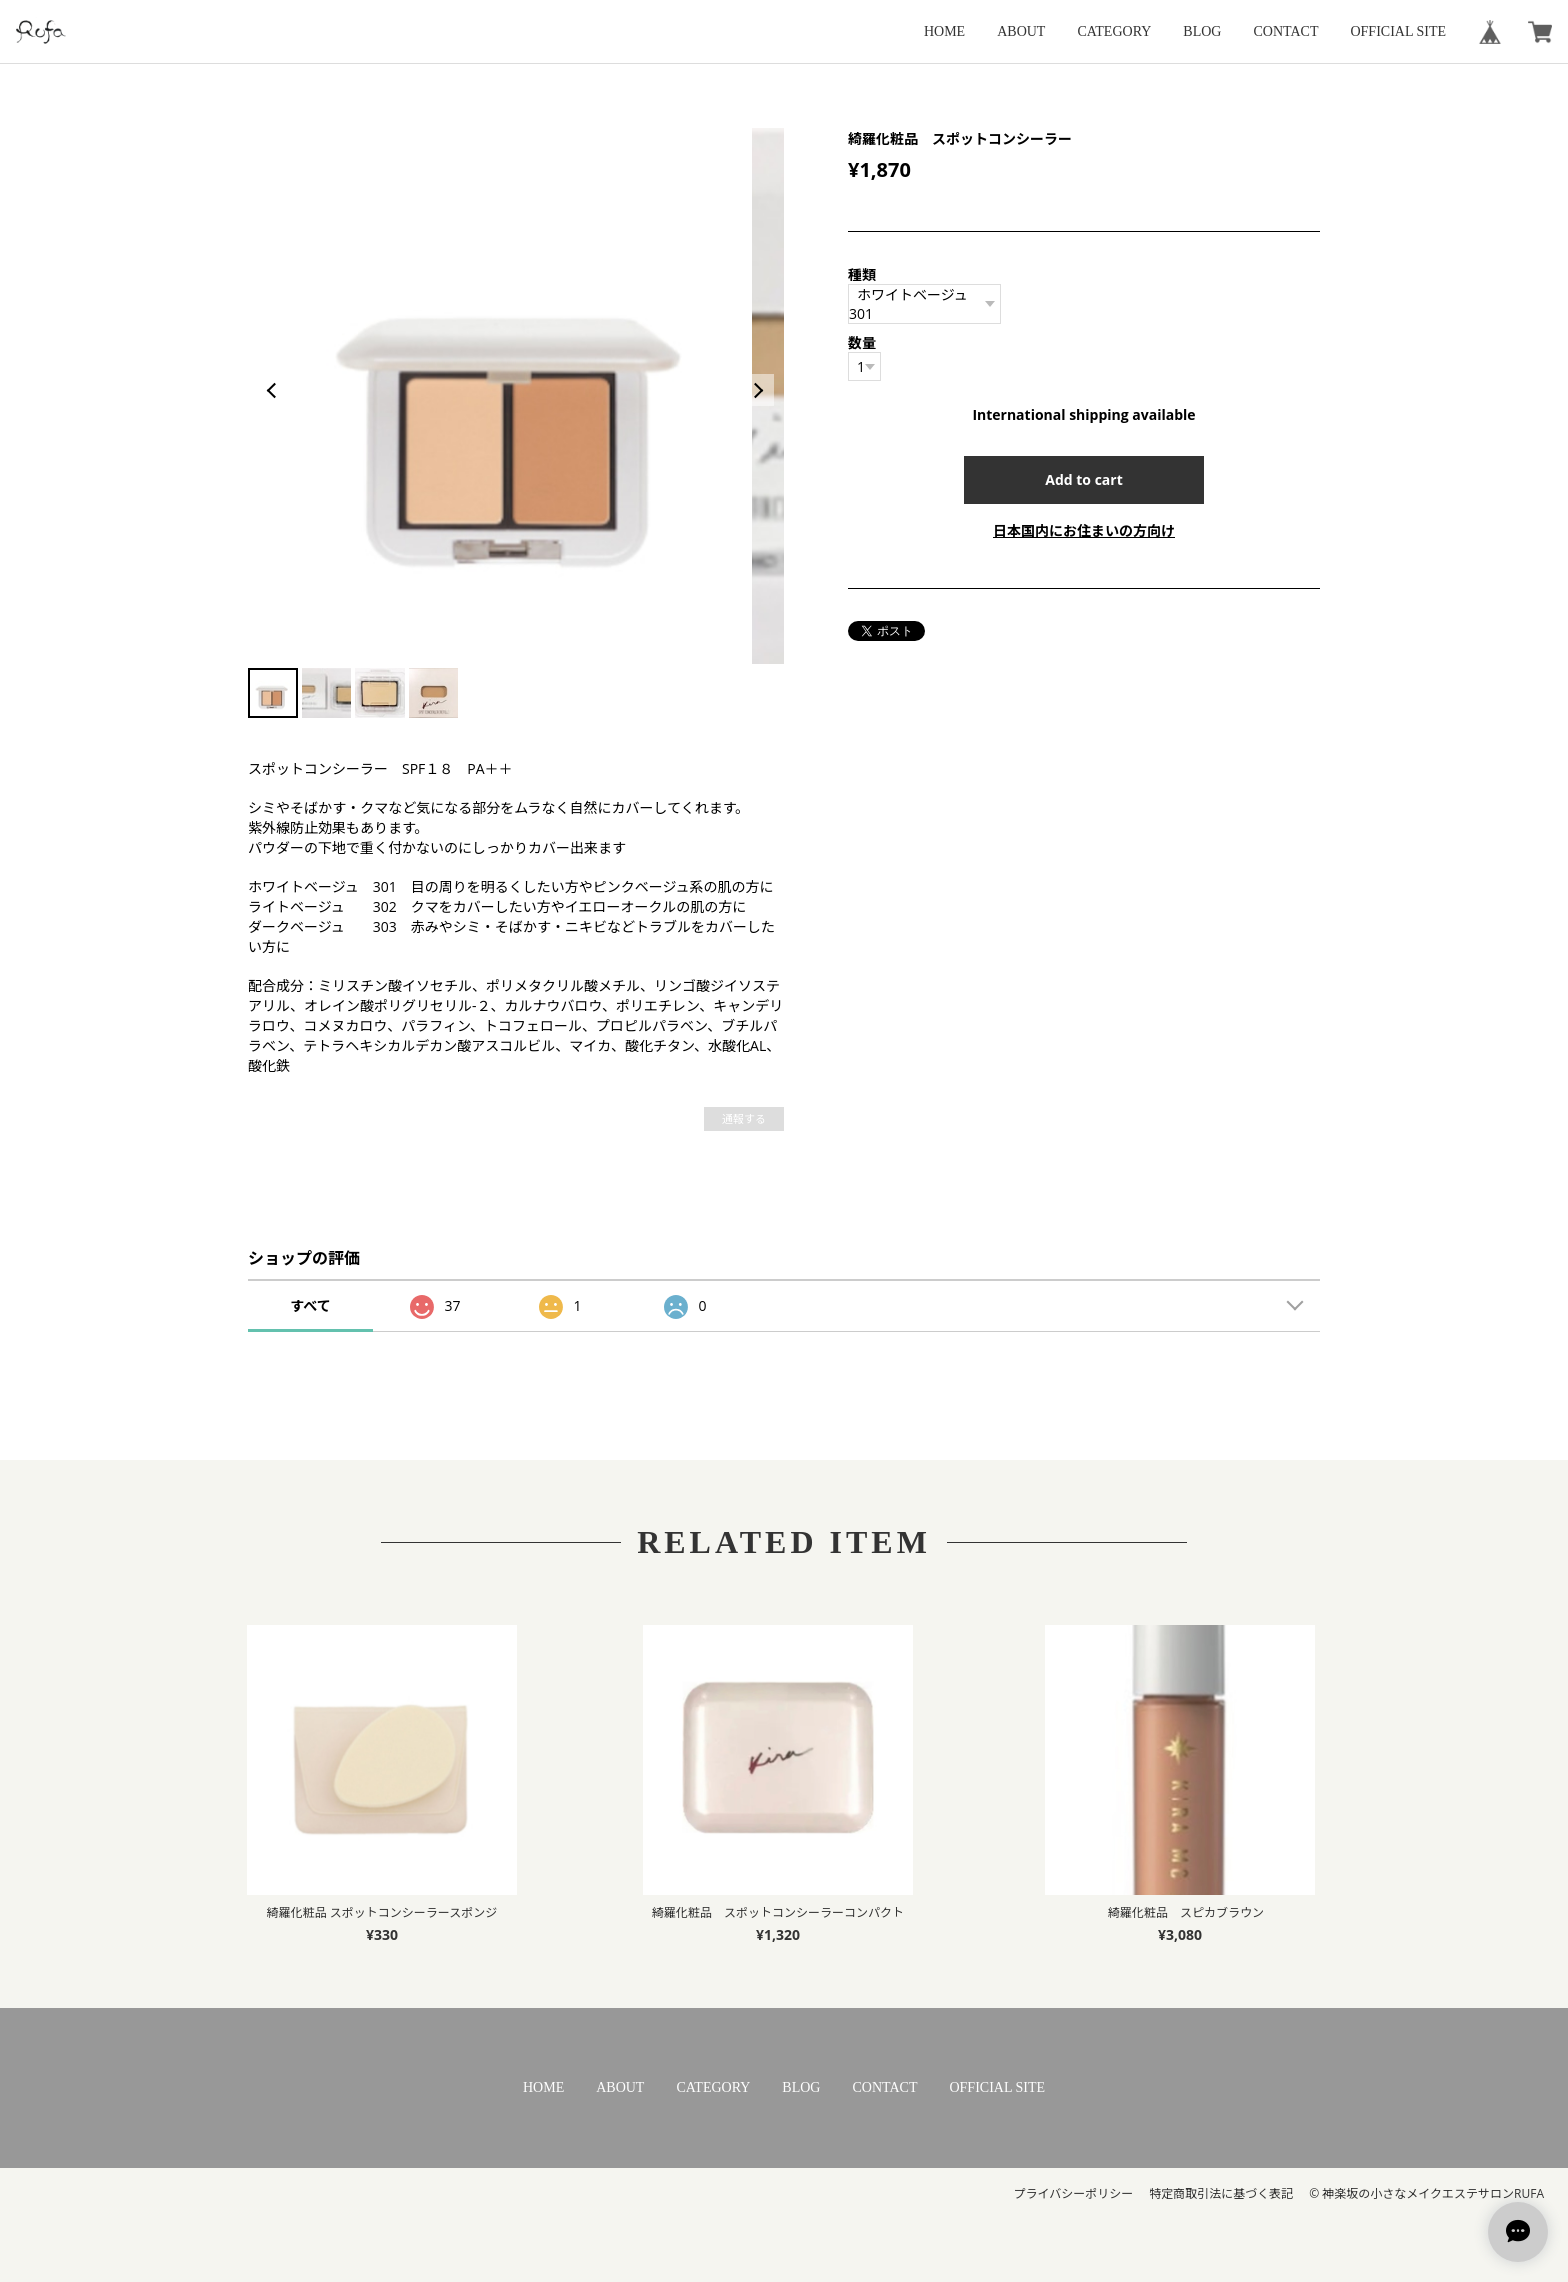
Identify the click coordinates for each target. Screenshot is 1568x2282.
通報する (744, 1118)
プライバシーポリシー (1073, 2193)
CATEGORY (1114, 31)
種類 (862, 274)
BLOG (1202, 31)
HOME (944, 31)
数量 (862, 342)
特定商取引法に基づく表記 (1221, 2193)
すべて (310, 1305)
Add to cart (1084, 479)
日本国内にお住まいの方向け (1084, 530)
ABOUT (1021, 31)
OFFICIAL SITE (1398, 31)
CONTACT (1285, 31)
